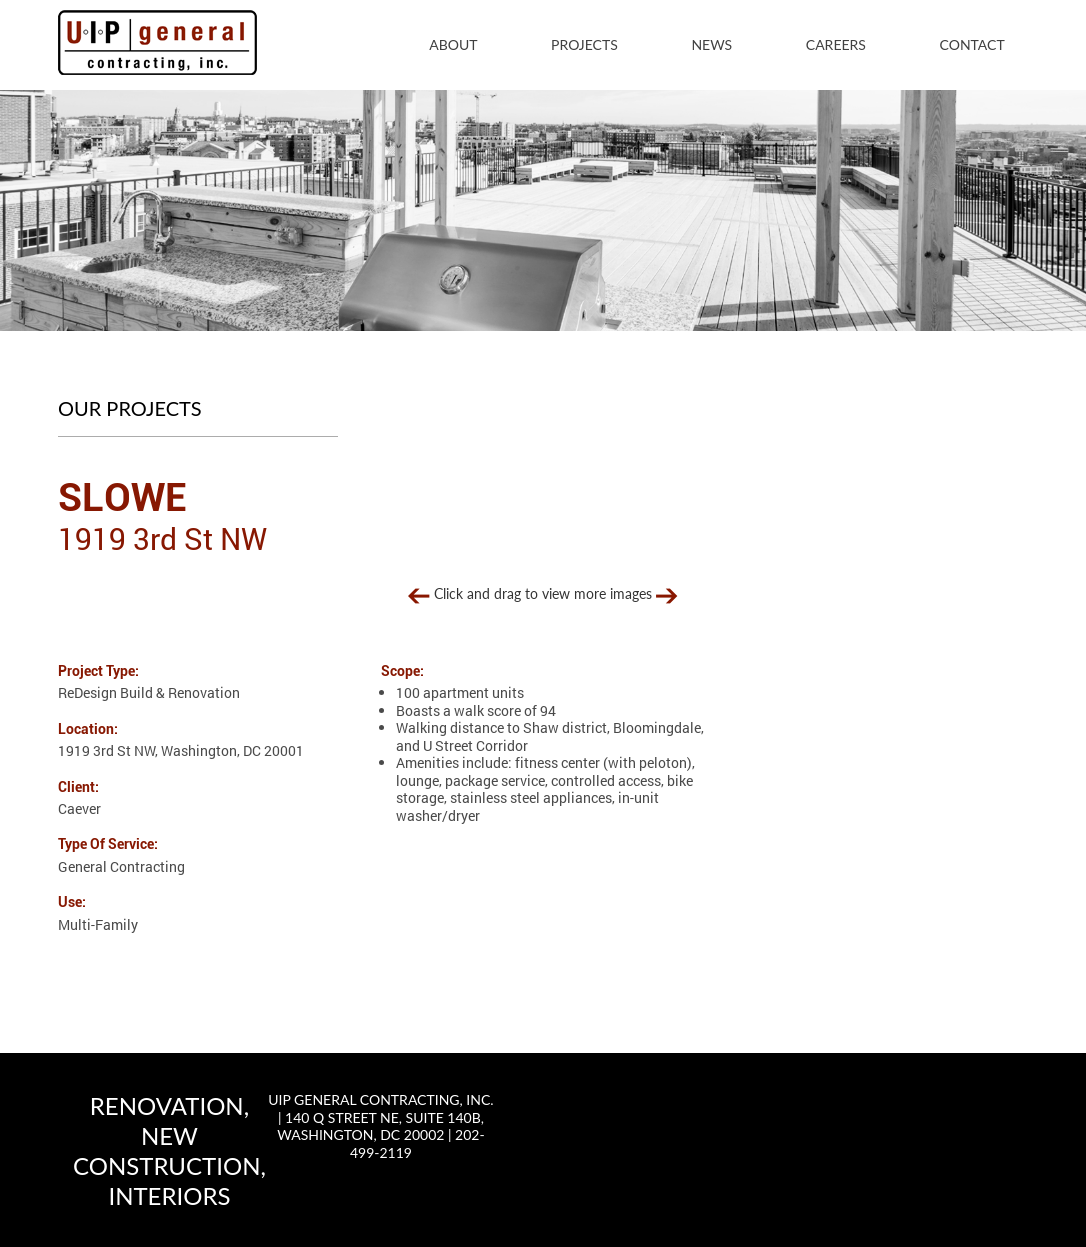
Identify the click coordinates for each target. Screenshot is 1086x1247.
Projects (584, 44)
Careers (836, 44)
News (711, 44)
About (453, 44)
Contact (972, 44)
